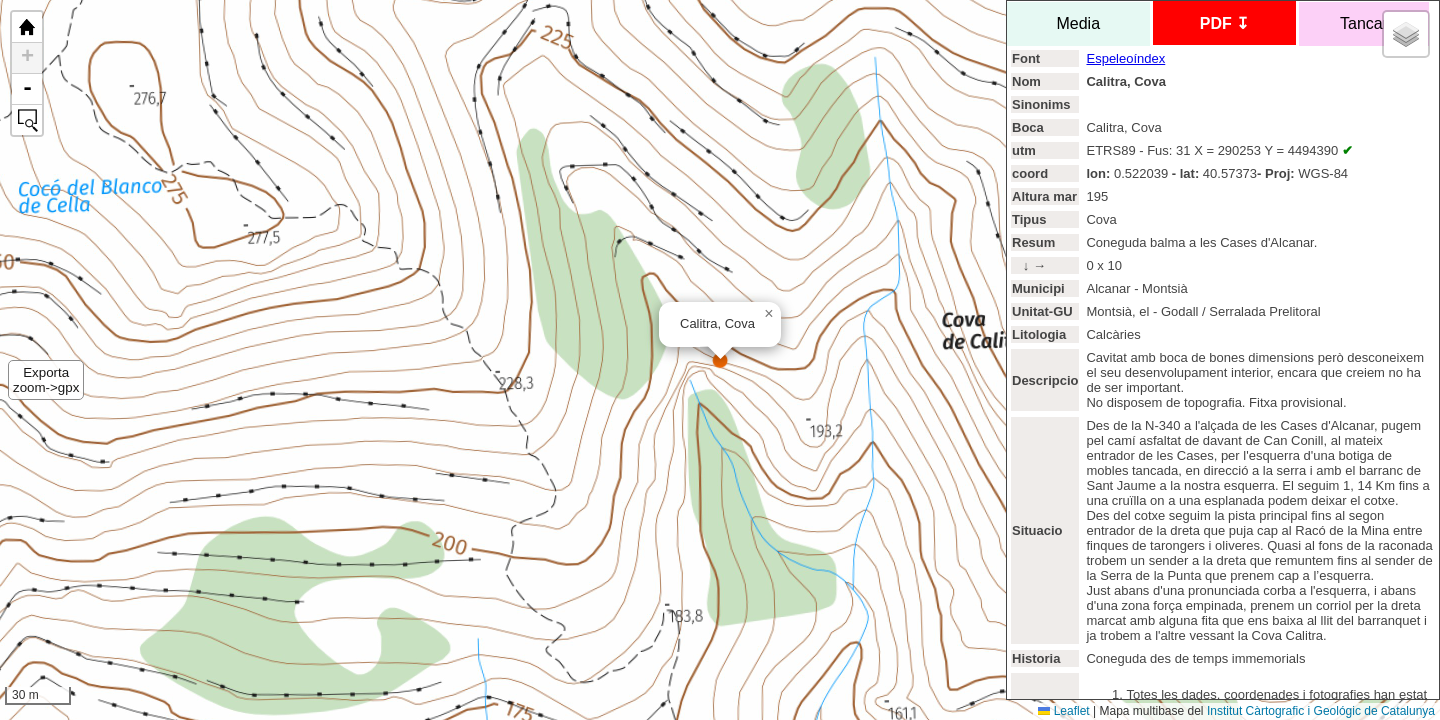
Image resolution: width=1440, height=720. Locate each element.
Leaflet (1063, 711)
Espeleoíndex (1125, 58)
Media (1078, 23)
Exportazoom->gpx (46, 380)
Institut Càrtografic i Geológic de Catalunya (1321, 711)
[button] (769, 314)
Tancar (1364, 23)
